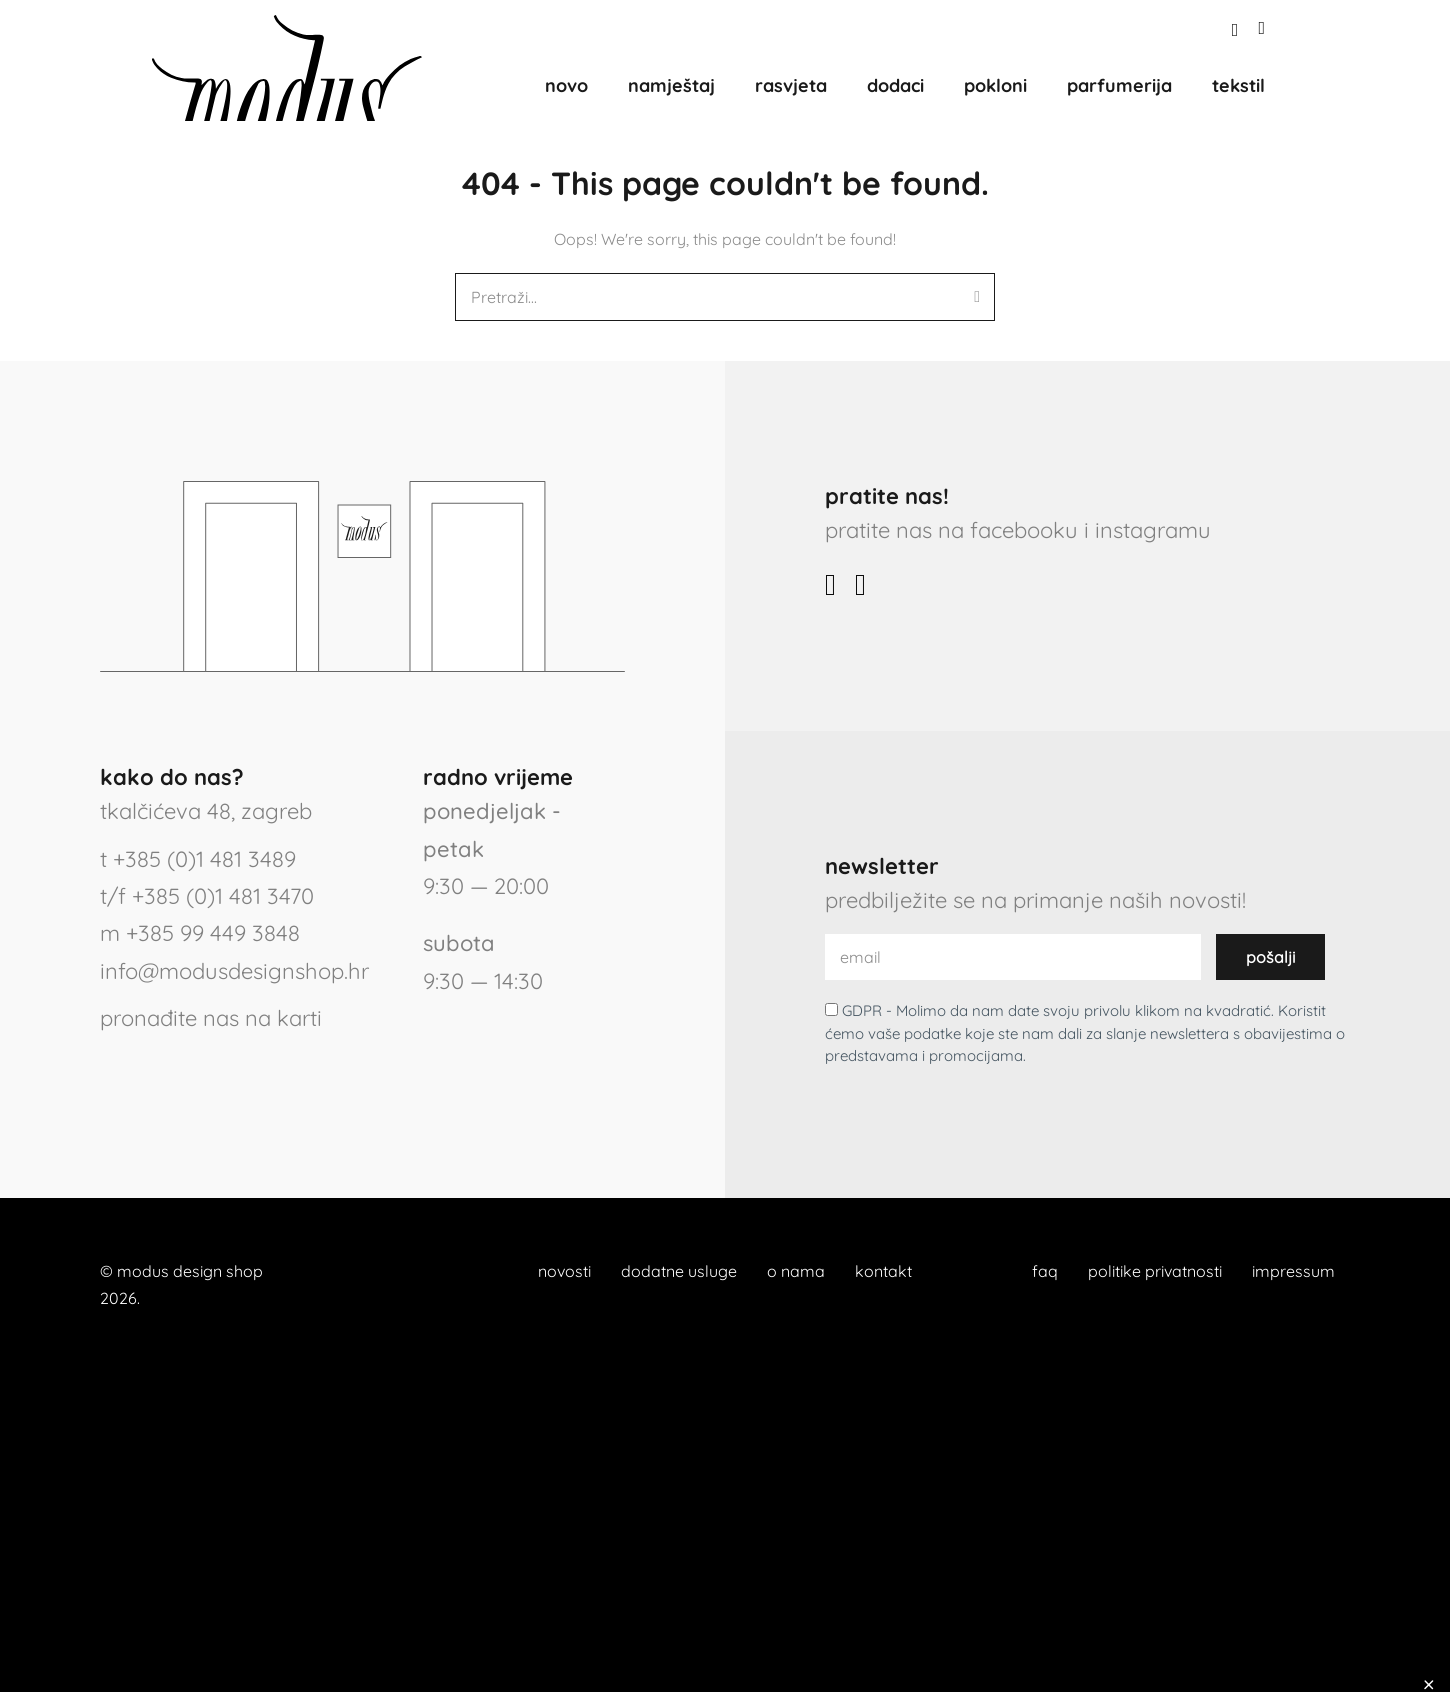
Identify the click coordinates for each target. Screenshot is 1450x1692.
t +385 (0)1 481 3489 (198, 859)
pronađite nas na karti (211, 1018)
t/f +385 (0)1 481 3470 (207, 896)
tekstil (1238, 85)
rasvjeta (791, 85)
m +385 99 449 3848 (200, 933)
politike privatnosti (1155, 1271)
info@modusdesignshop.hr (234, 971)
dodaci (895, 85)
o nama (796, 1271)
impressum (1293, 1271)
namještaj (671, 85)
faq (1045, 1271)
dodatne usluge (679, 1271)
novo (566, 85)
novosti (564, 1271)
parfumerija (1119, 85)
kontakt (883, 1271)
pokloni (995, 85)
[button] (1235, 30)
